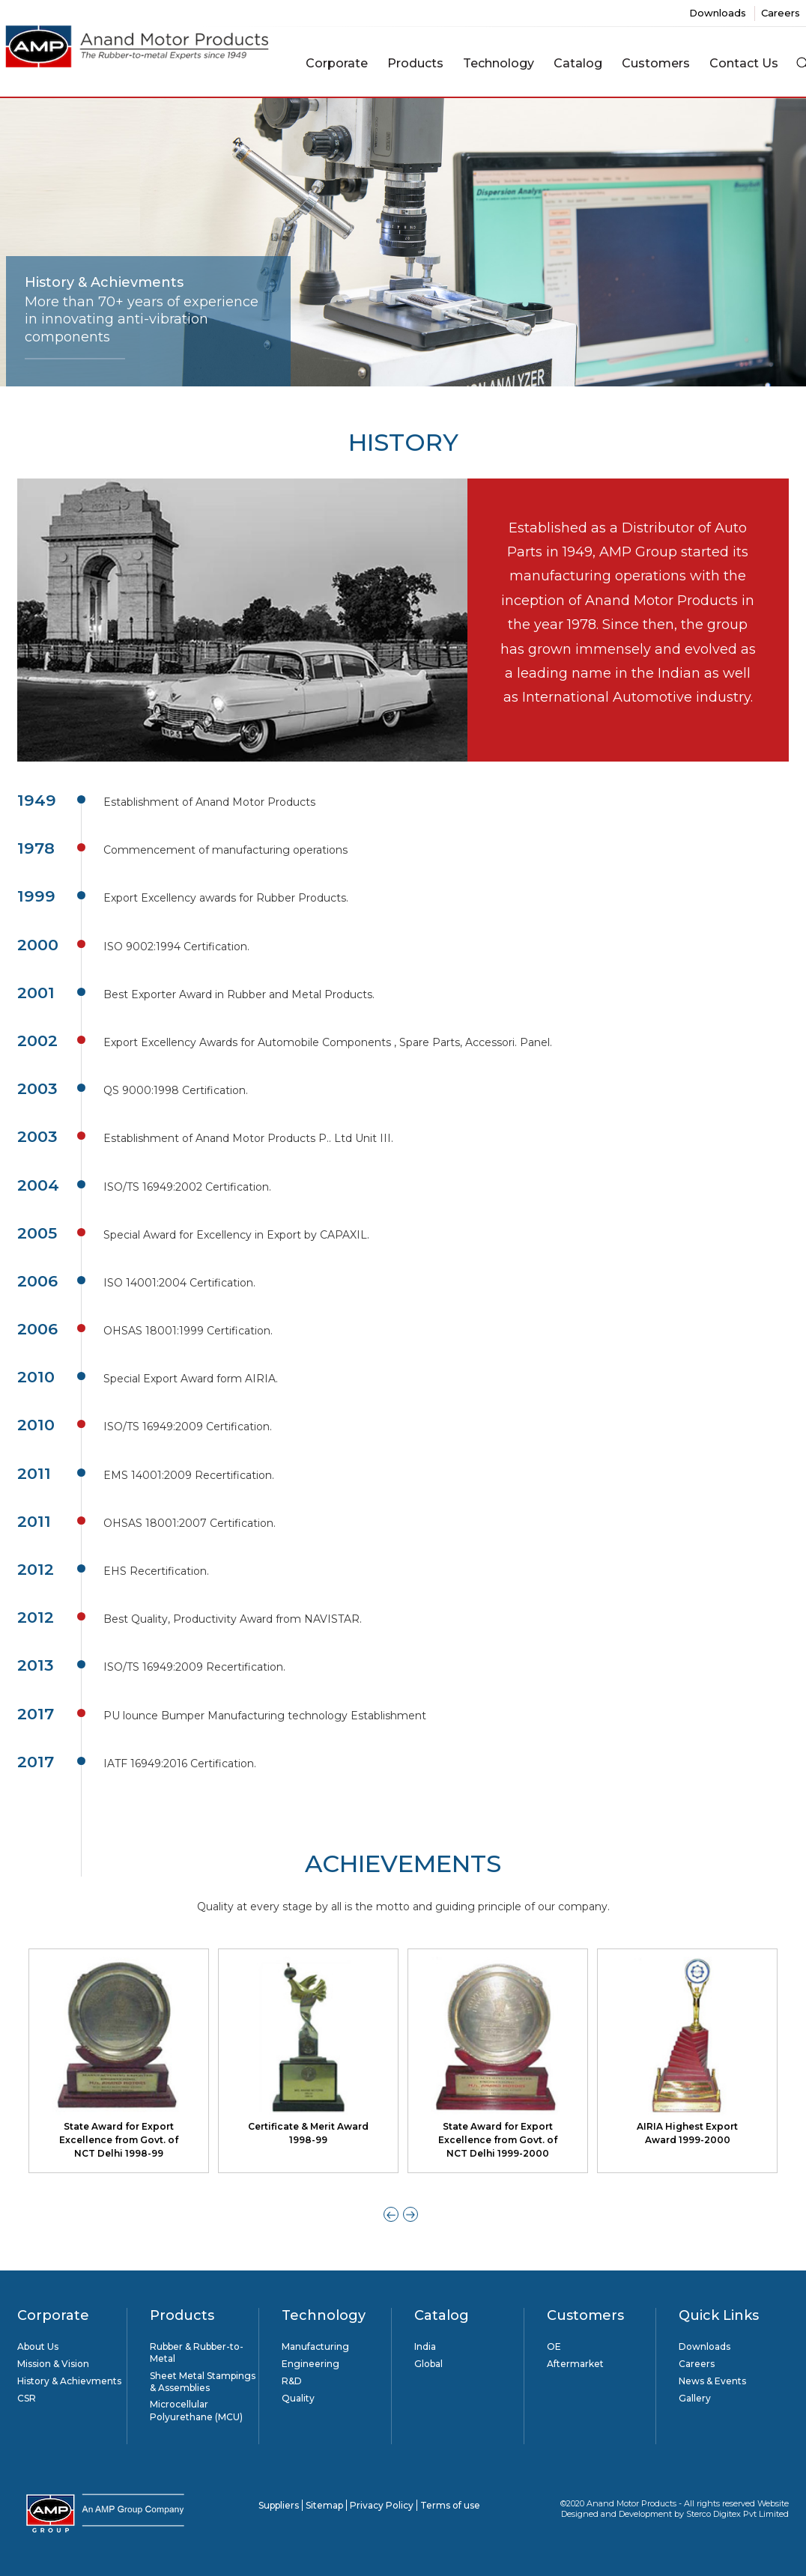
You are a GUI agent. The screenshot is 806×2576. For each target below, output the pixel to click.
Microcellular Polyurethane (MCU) (196, 2410)
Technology (498, 63)
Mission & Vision (53, 2363)
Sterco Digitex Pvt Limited (737, 2514)
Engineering (310, 2363)
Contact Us (743, 63)
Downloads (719, 13)
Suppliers (278, 2505)
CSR (26, 2398)
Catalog (578, 63)
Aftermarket (575, 2363)
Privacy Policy (381, 2505)
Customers (656, 63)
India (425, 2346)
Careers (780, 13)
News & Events (712, 2381)
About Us (37, 2346)
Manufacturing (315, 2346)
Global (428, 2363)
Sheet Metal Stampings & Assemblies (202, 2381)
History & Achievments (69, 2381)
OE (554, 2346)
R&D (292, 2381)
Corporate (337, 63)
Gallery (695, 2398)
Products (415, 63)
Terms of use (450, 2505)
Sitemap (324, 2505)
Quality (298, 2398)
